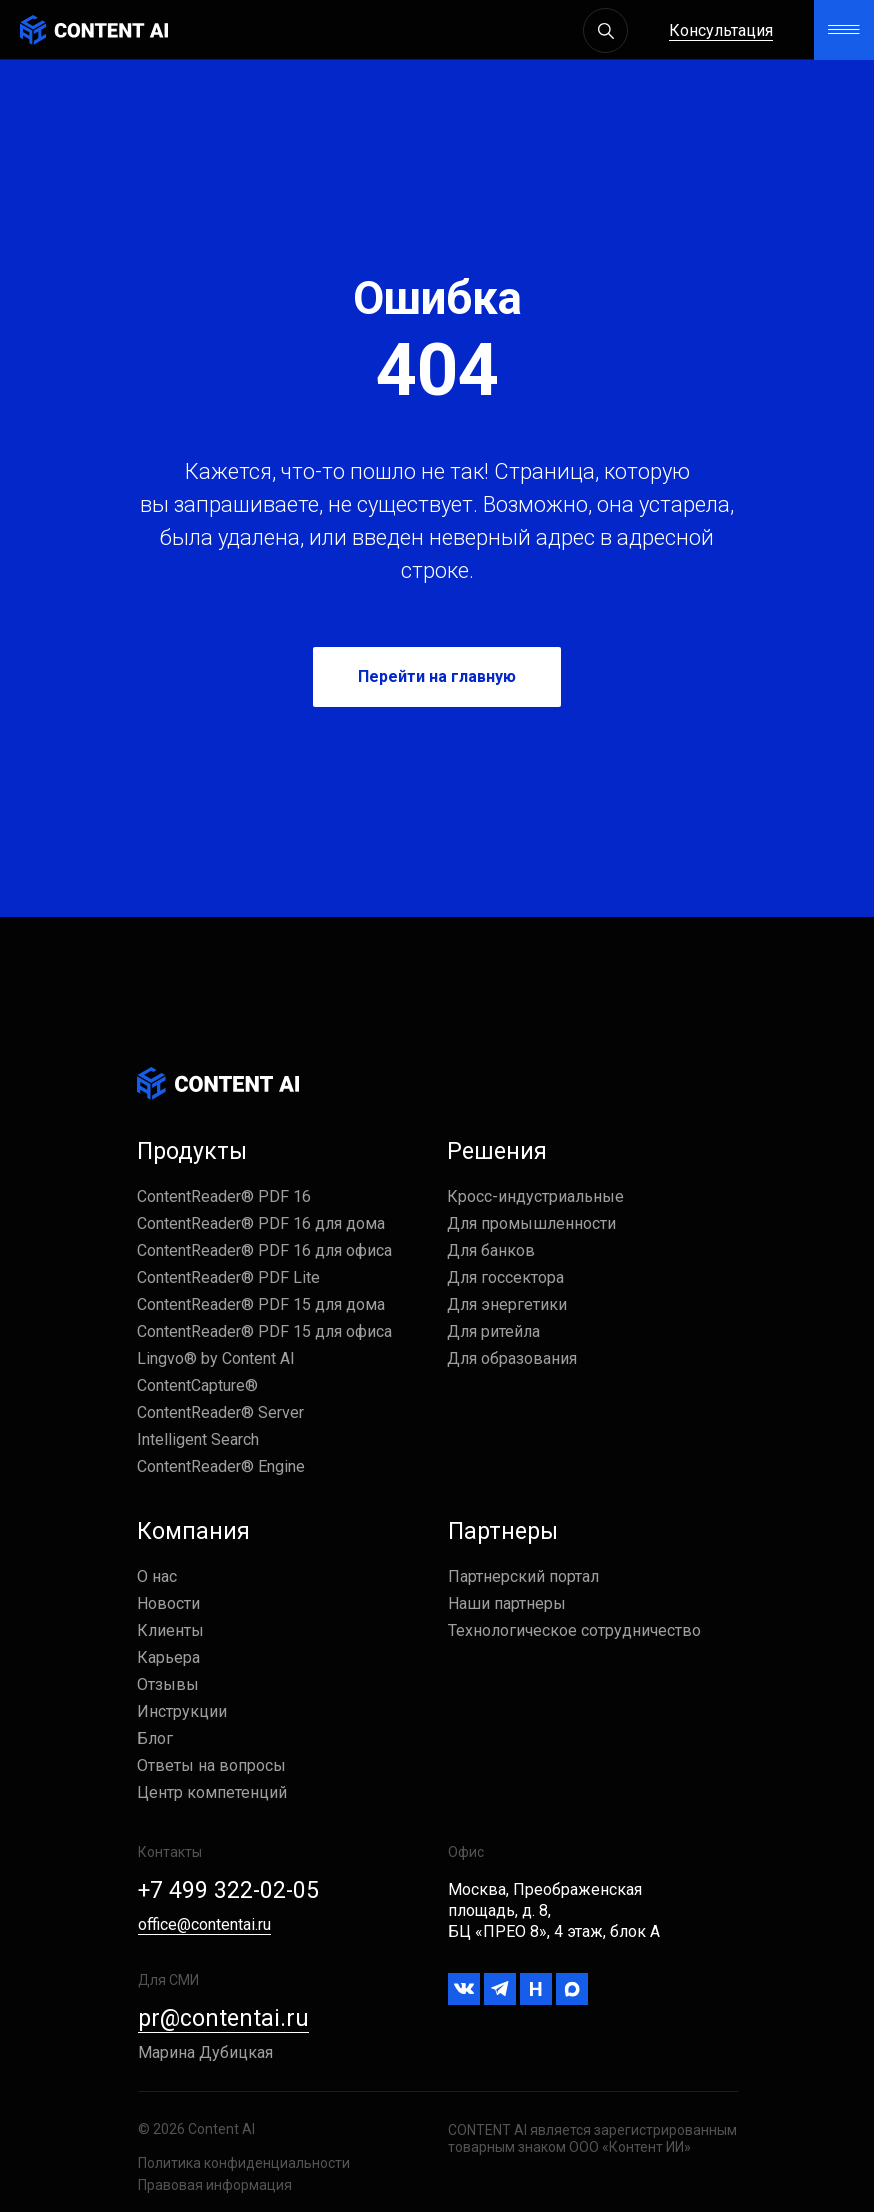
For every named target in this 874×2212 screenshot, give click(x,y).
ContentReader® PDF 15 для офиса (264, 1331)
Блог (155, 1738)
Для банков (491, 1250)
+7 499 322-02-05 (228, 1890)
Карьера (168, 1657)
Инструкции (182, 1711)
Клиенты (170, 1630)
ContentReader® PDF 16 (224, 1196)
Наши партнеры (507, 1603)
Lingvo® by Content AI (216, 1358)
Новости (168, 1603)
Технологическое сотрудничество (574, 1630)
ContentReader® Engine (221, 1466)
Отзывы (168, 1684)
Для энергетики (507, 1304)
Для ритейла (493, 1331)
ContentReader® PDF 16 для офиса (264, 1250)
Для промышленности (531, 1223)
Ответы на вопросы (211, 1765)
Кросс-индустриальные (535, 1196)
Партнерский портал (523, 1576)
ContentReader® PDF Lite (228, 1277)
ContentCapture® (197, 1385)
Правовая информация (215, 2185)
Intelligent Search (198, 1439)
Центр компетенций (212, 1792)
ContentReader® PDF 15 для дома (261, 1304)
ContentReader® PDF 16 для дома (261, 1223)
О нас (157, 1576)
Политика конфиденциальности (244, 2163)
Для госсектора (505, 1277)
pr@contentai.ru (223, 2018)
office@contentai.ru (204, 1924)
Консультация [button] (721, 30)
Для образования (512, 1358)
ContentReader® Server (220, 1412)
